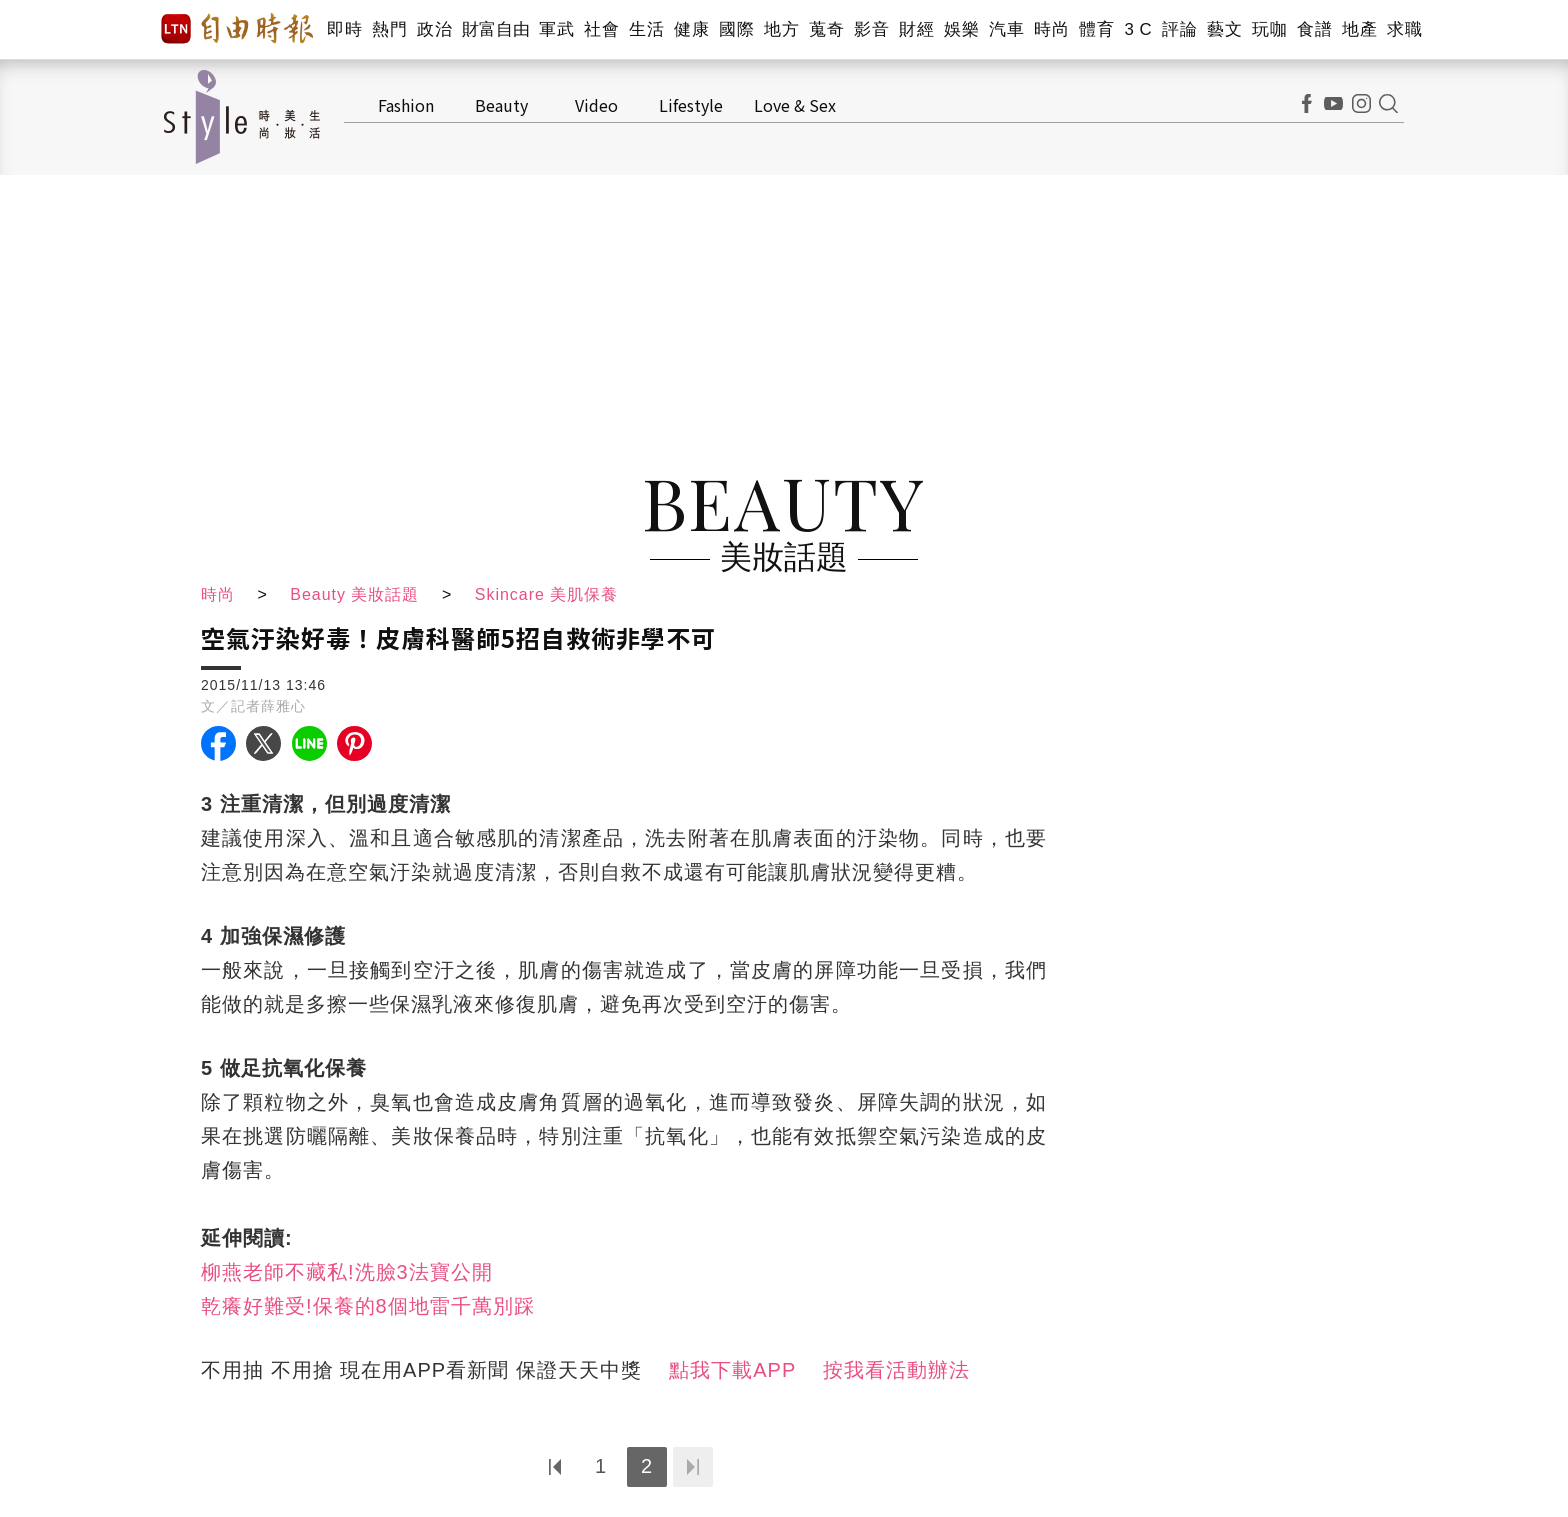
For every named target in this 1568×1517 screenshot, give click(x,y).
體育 (1096, 29)
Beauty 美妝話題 (354, 594)
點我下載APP (732, 1370)
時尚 (1051, 29)
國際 (736, 29)
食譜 (1314, 29)
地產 (1359, 29)
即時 (344, 29)
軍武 (556, 29)
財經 (916, 29)
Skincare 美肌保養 (547, 594)
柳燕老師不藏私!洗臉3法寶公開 (347, 1272)
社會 (601, 29)
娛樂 (961, 29)
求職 (1404, 29)
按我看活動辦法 (896, 1370)
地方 (781, 29)
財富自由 (495, 29)
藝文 (1224, 29)
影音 (871, 29)
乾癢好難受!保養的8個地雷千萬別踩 (368, 1306)
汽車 (1006, 29)
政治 (434, 29)
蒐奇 (826, 29)
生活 (646, 29)
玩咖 (1269, 29)
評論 (1179, 29)
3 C (1138, 29)
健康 (691, 29)
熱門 (389, 29)
